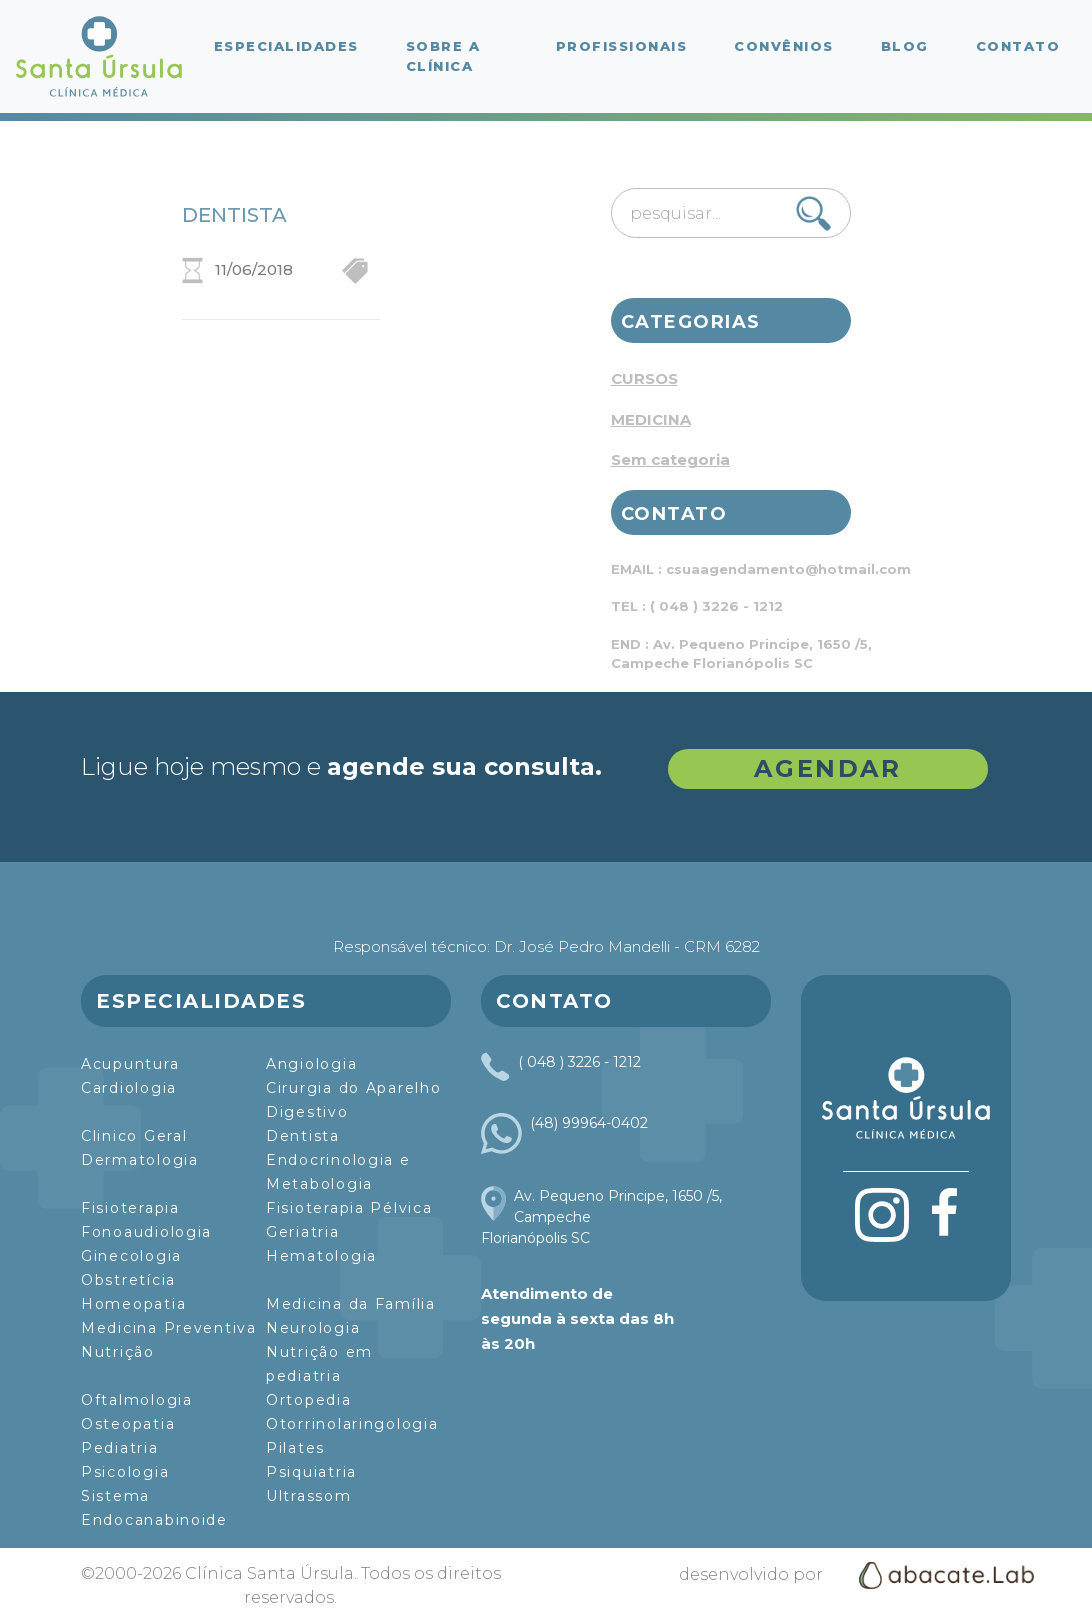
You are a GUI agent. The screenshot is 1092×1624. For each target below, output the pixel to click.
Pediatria (120, 1448)
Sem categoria (670, 459)
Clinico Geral (134, 1136)
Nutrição (118, 1352)
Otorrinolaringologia (352, 1424)
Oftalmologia (137, 1400)
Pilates (295, 1448)
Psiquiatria (311, 1472)
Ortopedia (309, 1400)
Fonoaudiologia (146, 1232)
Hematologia (321, 1256)
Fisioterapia (130, 1208)
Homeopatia (133, 1304)
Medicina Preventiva (169, 1328)
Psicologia (125, 1472)
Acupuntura (130, 1064)
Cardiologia (129, 1088)
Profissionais (622, 46)
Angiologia (311, 1064)
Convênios (784, 46)
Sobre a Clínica (443, 56)
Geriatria (303, 1232)
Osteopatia (128, 1424)
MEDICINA (651, 419)
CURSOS (644, 378)
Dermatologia (140, 1160)
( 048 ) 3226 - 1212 (579, 1062)
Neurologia (313, 1328)
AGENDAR (827, 768)
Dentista (303, 1136)
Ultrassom (309, 1496)
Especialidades (286, 46)
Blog (905, 46)
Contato (1018, 46)
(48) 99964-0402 (589, 1123)
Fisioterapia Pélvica (349, 1208)
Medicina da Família (351, 1304)
